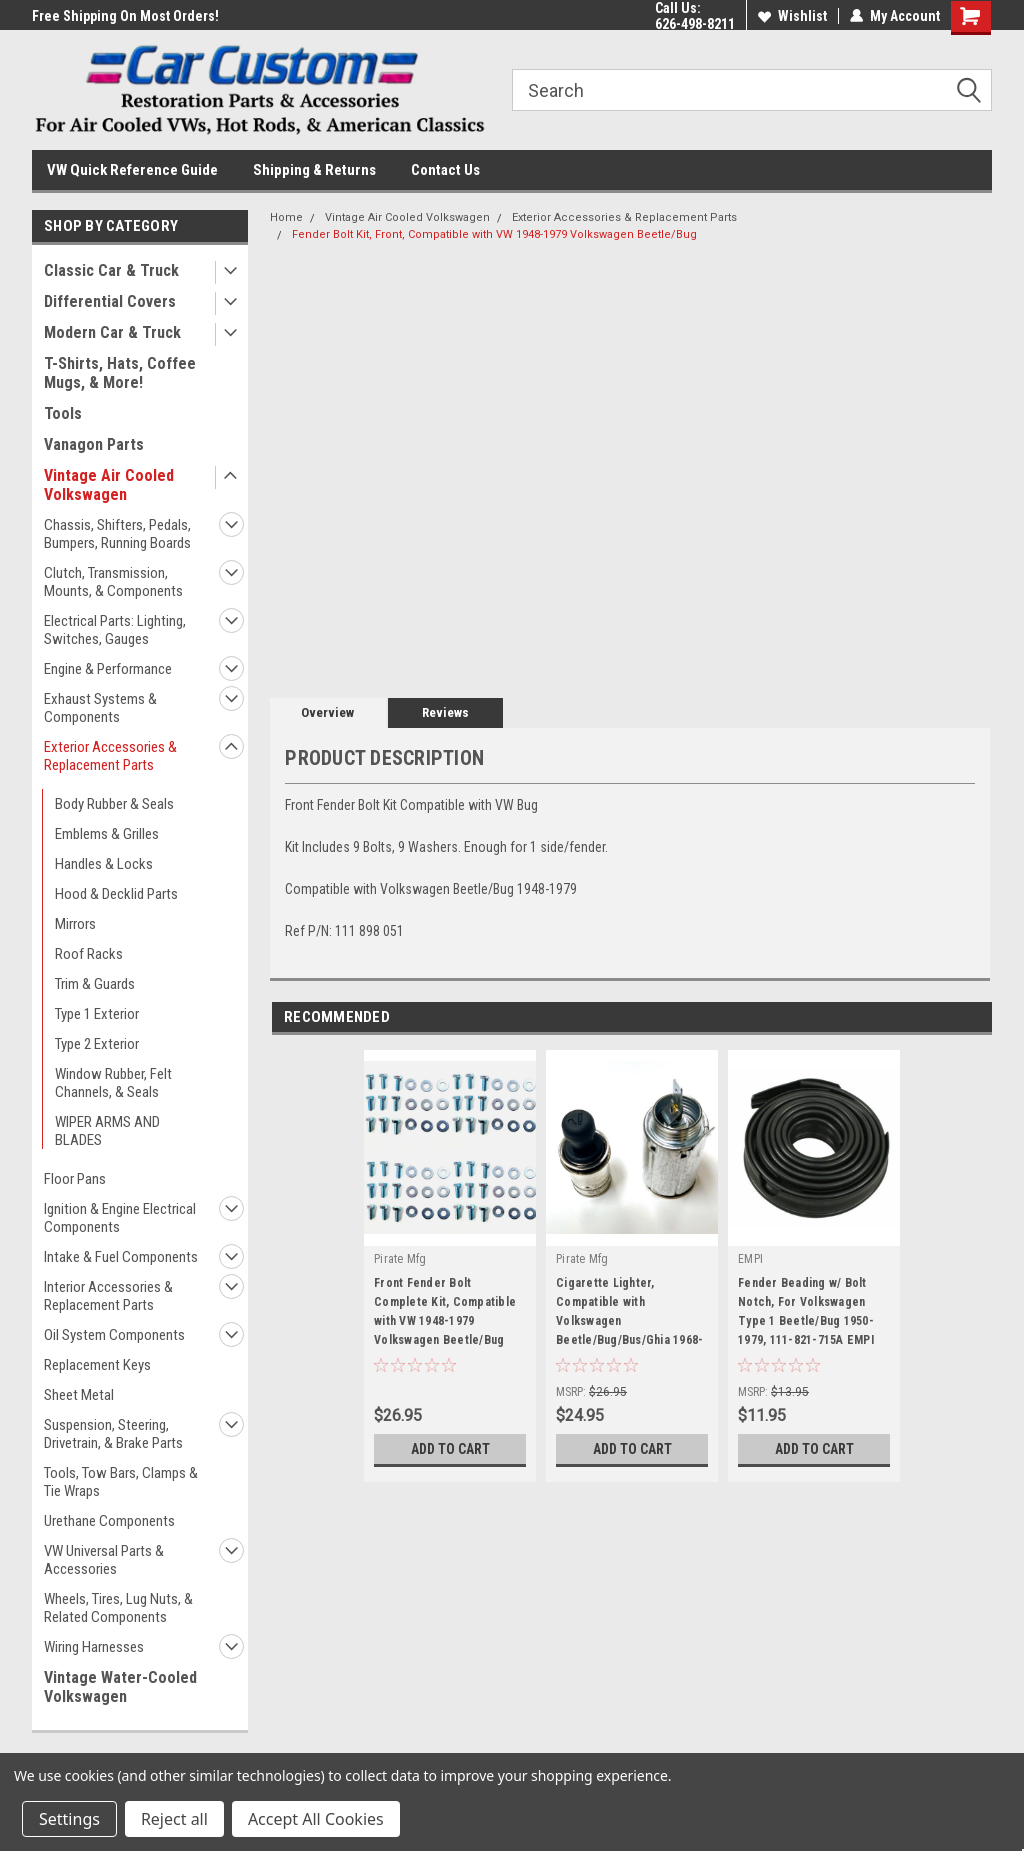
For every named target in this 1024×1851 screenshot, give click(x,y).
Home (286, 217)
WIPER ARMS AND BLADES (107, 1131)
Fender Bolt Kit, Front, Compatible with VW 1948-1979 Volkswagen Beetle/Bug (494, 234)
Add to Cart (450, 1449)
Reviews (445, 712)
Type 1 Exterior (97, 1014)
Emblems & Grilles (107, 834)
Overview (327, 712)
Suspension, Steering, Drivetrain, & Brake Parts (113, 1434)
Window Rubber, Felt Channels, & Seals (113, 1083)
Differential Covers (110, 301)
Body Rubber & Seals (114, 804)
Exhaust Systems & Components (100, 708)
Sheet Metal (79, 1395)
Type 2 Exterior (97, 1044)
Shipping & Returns (314, 170)
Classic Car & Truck (111, 270)
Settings (69, 1819)
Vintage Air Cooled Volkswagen (109, 485)
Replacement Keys (97, 1365)
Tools (63, 413)
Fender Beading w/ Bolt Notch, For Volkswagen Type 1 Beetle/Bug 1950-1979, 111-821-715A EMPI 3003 (806, 1315)
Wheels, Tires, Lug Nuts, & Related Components (118, 1608)
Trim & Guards (95, 984)
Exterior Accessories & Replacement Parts (110, 756)
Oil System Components (114, 1335)
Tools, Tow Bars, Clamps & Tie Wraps (121, 1482)
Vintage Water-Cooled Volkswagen (120, 1687)
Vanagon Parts (94, 444)
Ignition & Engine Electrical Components (120, 1218)
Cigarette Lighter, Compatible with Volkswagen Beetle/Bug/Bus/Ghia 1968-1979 (629, 1315)
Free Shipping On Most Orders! (125, 16)
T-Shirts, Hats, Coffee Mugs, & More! (120, 373)
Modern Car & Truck (112, 332)
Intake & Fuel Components (121, 1257)
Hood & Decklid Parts (116, 894)
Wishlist (792, 16)
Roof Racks (89, 954)
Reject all (174, 1819)
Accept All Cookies (316, 1819)
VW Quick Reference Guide (132, 170)
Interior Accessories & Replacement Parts (108, 1296)
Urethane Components (109, 1521)
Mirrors (75, 924)
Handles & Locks (104, 864)
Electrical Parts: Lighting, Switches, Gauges (115, 630)
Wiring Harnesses (94, 1647)
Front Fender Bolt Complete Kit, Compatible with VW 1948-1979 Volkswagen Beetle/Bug (445, 1311)
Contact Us (445, 170)
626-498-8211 (695, 24)
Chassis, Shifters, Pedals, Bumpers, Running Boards (117, 534)
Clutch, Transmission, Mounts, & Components (113, 582)
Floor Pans (75, 1179)
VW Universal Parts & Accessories (104, 1560)
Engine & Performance (108, 669)
